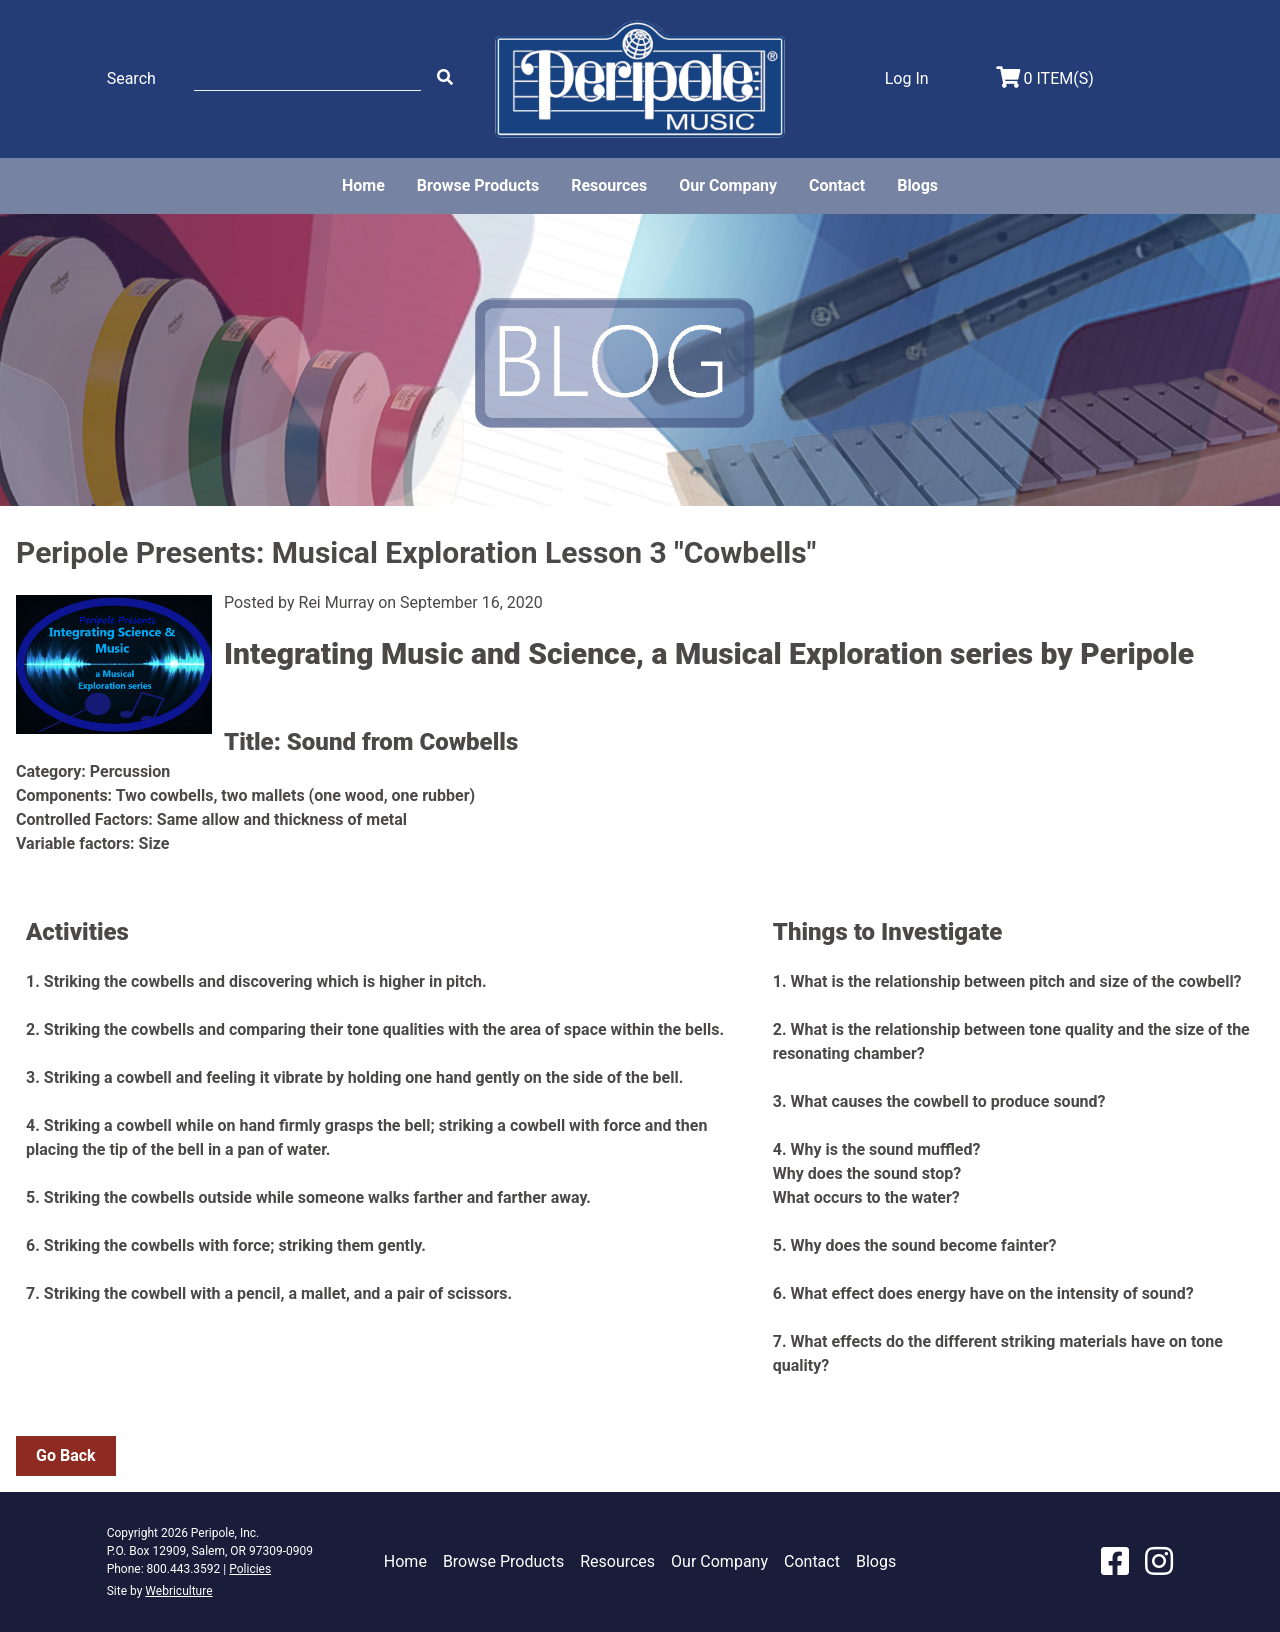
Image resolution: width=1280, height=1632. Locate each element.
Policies (250, 1569)
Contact (837, 185)
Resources (609, 185)
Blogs (917, 185)
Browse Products (478, 185)
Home (363, 185)
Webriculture (178, 1591)
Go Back (66, 1455)
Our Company (728, 185)
